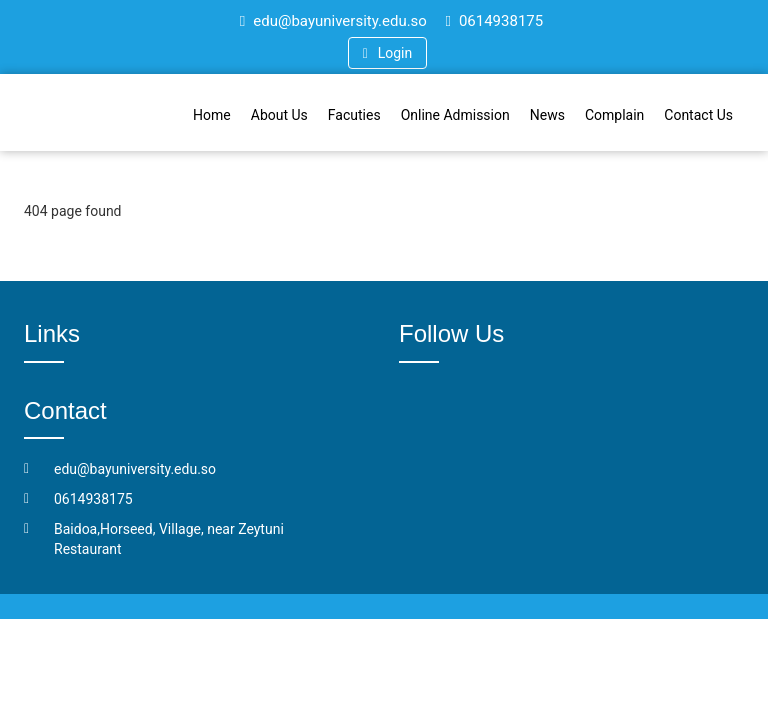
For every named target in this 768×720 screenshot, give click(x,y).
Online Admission (455, 115)
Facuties (354, 115)
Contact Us (698, 115)
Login (387, 53)
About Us (279, 115)
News (547, 115)
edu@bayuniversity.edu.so (333, 21)
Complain (614, 115)
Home (212, 115)
